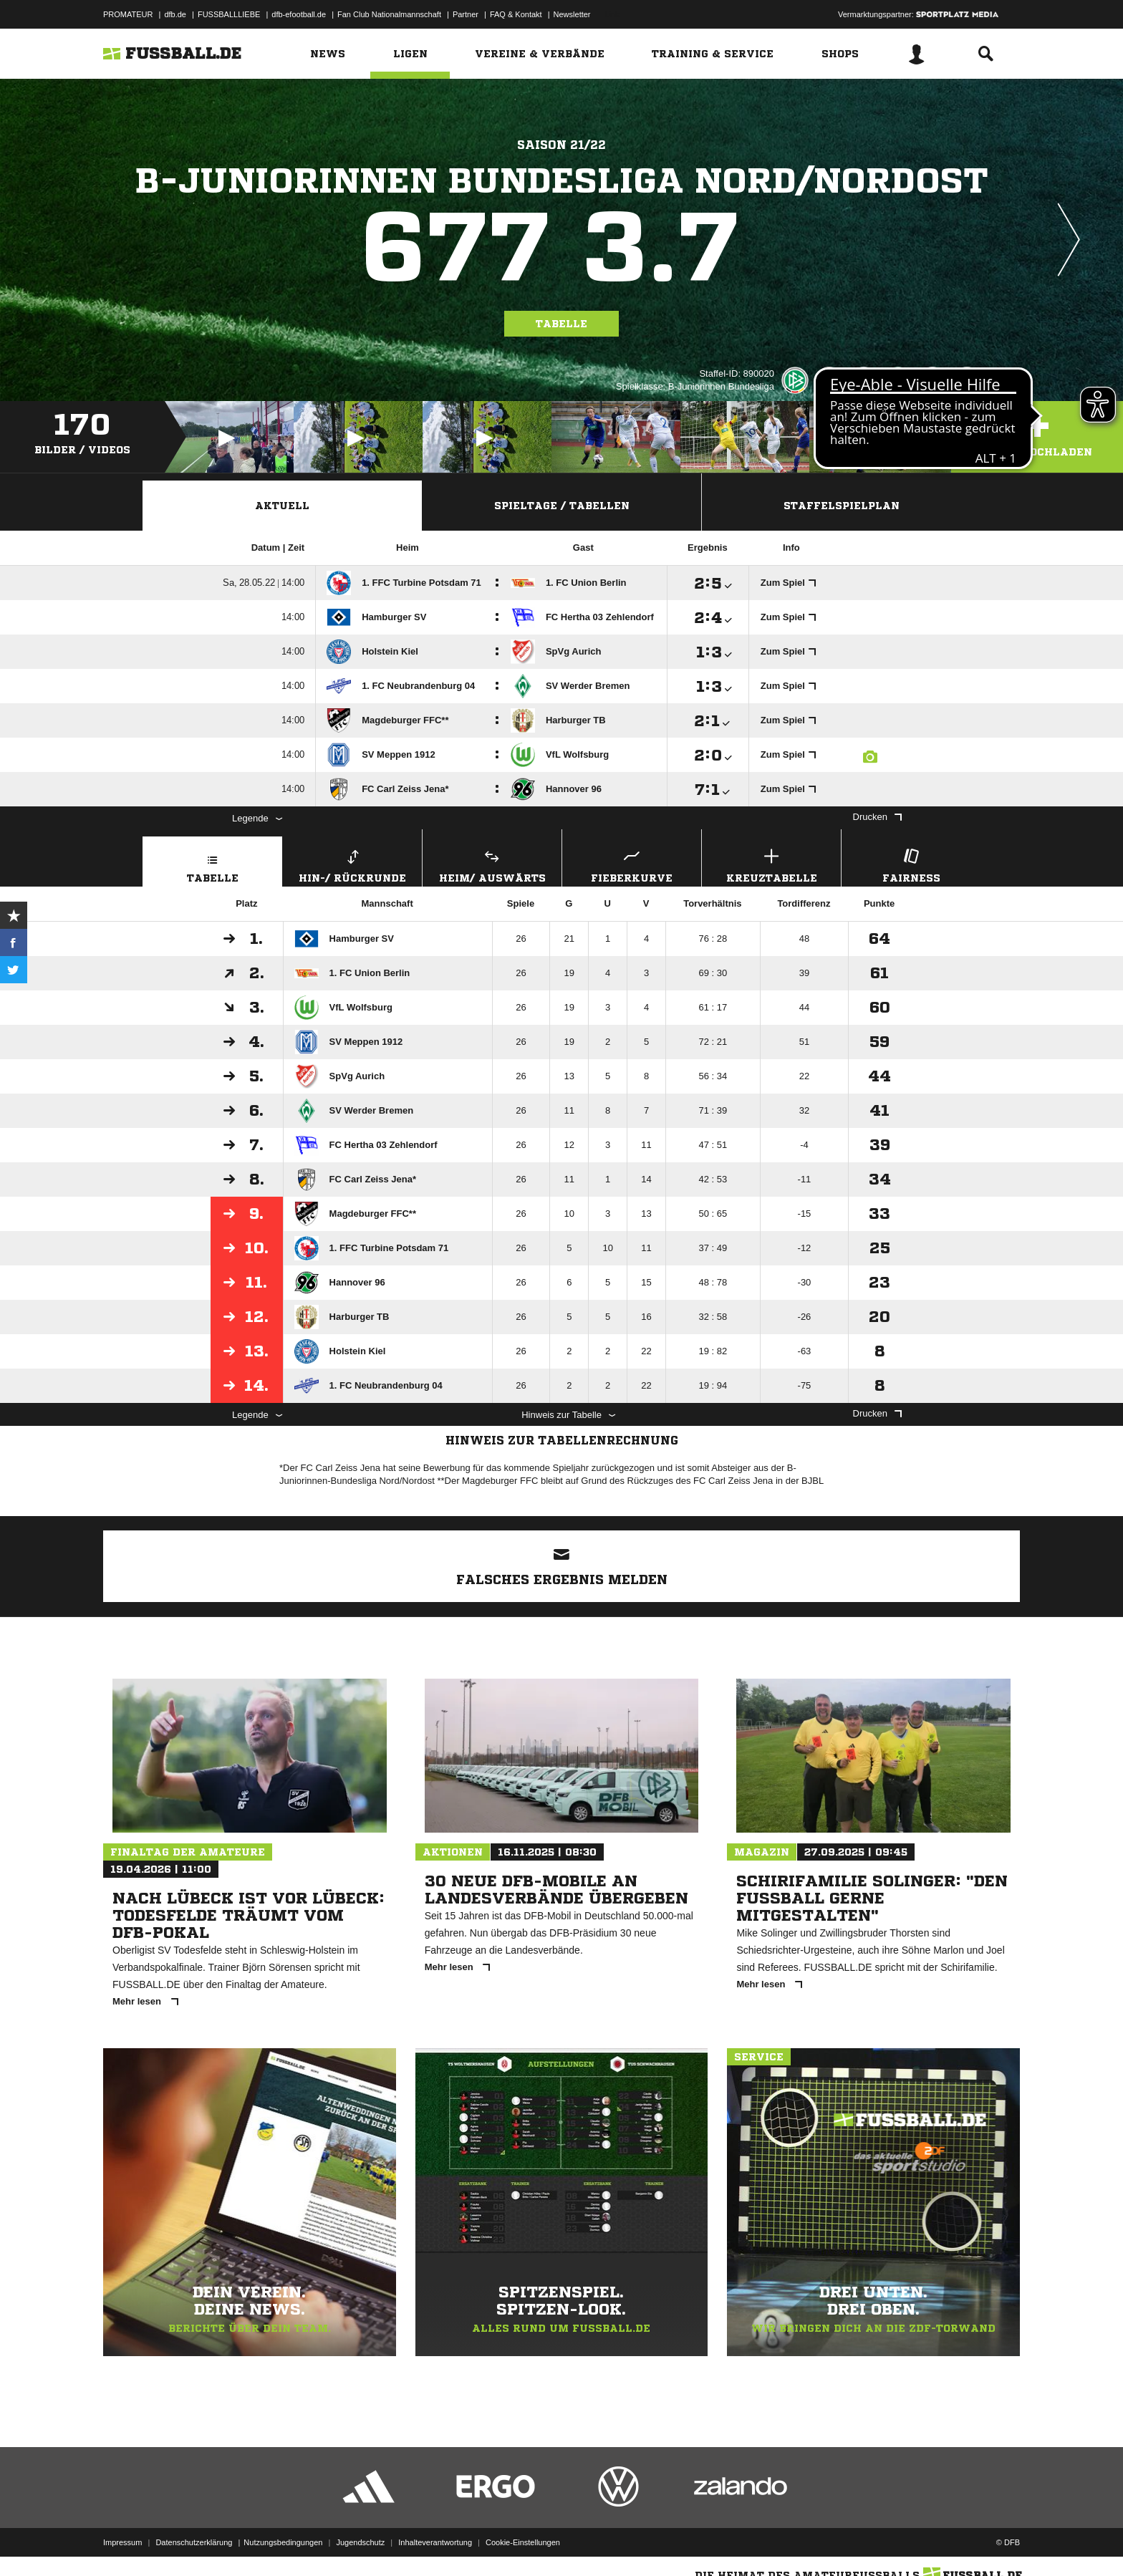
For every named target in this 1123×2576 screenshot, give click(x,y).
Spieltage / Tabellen (562, 506)
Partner (465, 14)
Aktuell (282, 506)
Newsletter (572, 14)
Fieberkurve (631, 864)
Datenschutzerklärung (193, 2542)
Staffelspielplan (842, 506)
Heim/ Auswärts (492, 864)
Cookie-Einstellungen (523, 2542)
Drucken (877, 816)
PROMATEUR (128, 14)
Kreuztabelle (771, 864)
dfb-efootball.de (298, 14)
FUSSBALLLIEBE (229, 14)
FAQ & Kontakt (516, 14)
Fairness (911, 864)
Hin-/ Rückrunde (352, 864)
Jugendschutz (360, 2542)
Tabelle (561, 324)
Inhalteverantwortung (435, 2542)
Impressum (122, 2542)
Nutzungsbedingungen (283, 2542)
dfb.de (175, 14)
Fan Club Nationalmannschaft (389, 14)
